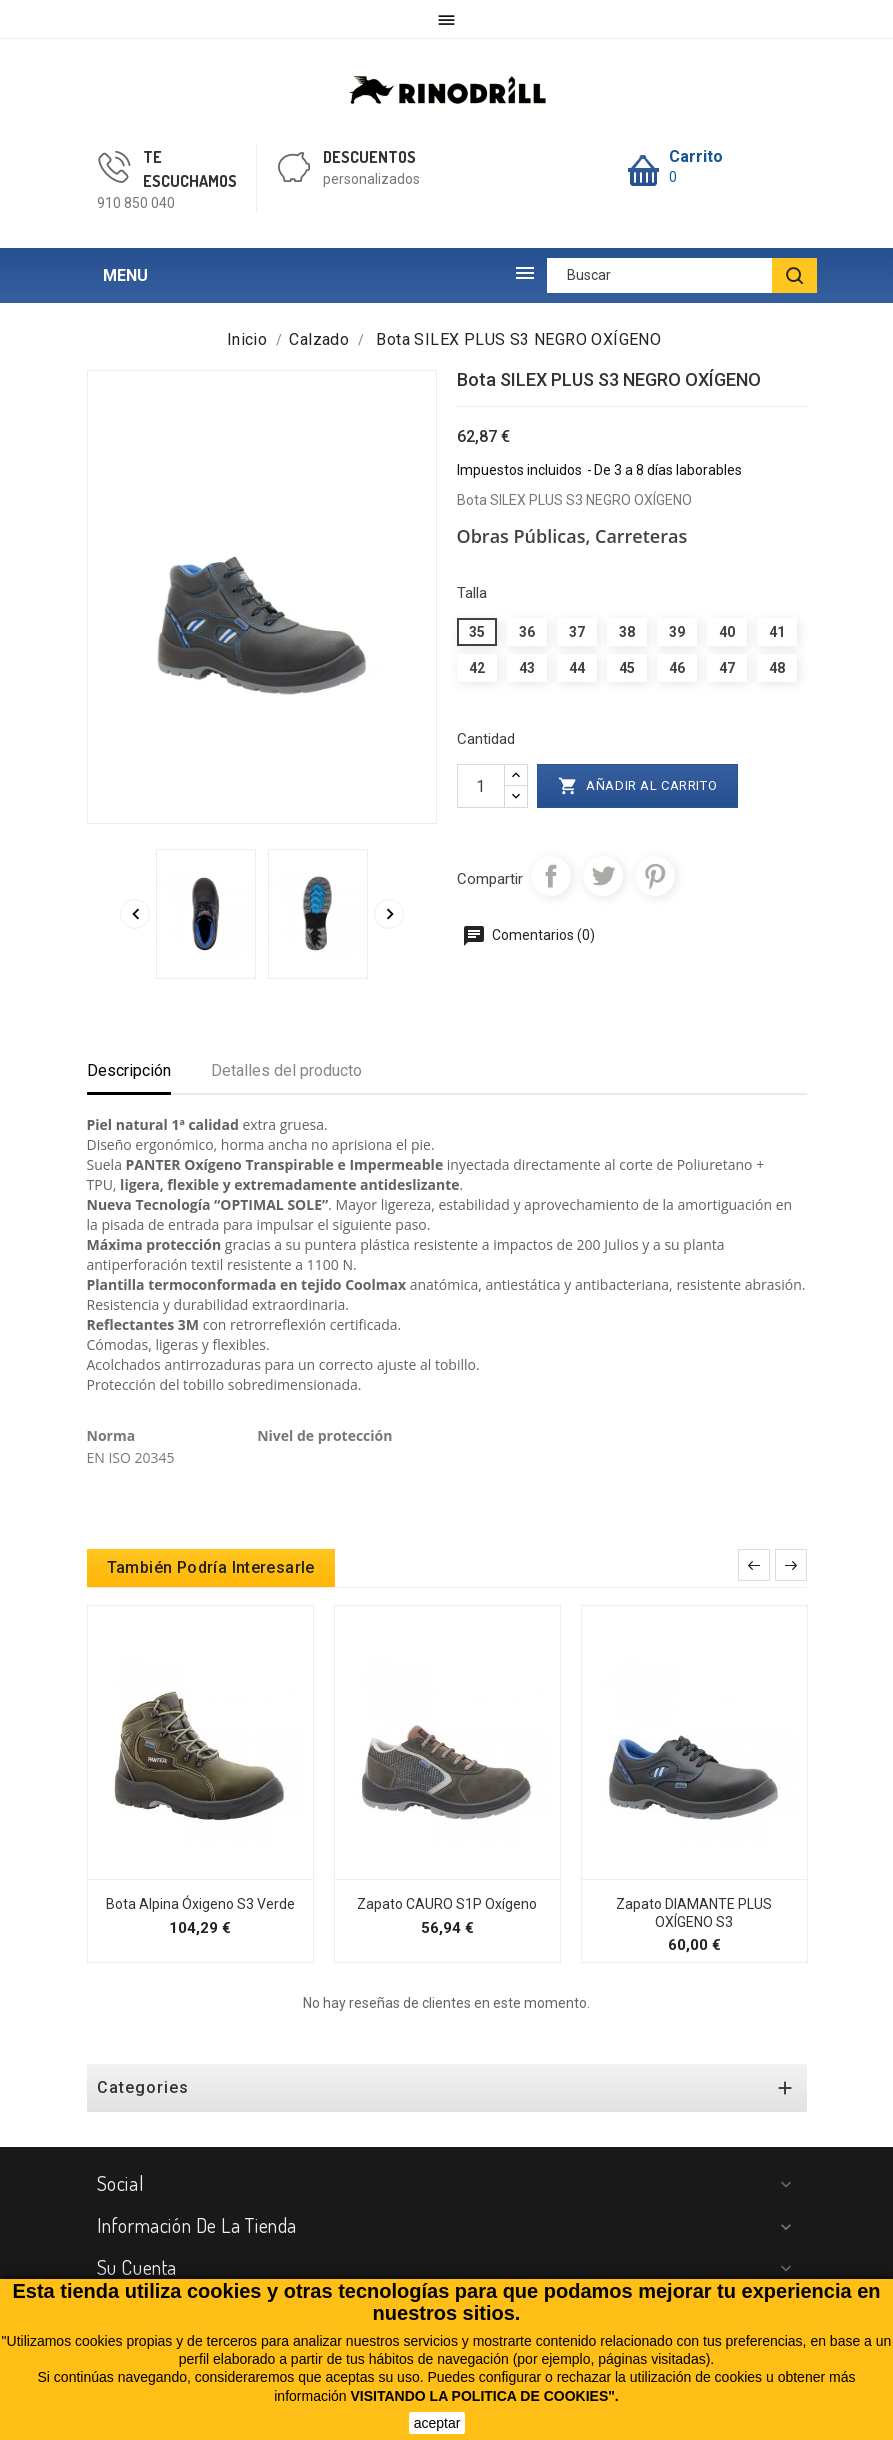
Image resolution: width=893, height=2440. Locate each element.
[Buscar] (682, 275)
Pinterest (655, 876)
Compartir (551, 876)
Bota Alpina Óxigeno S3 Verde (200, 1904)
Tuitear (603, 876)
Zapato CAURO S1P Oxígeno (447, 1904)
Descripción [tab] (129, 1070)
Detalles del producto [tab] (286, 1070)
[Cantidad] (481, 786)
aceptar (437, 2423)
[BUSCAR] (794, 275)
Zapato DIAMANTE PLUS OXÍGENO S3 (694, 1913)
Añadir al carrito (638, 786)
